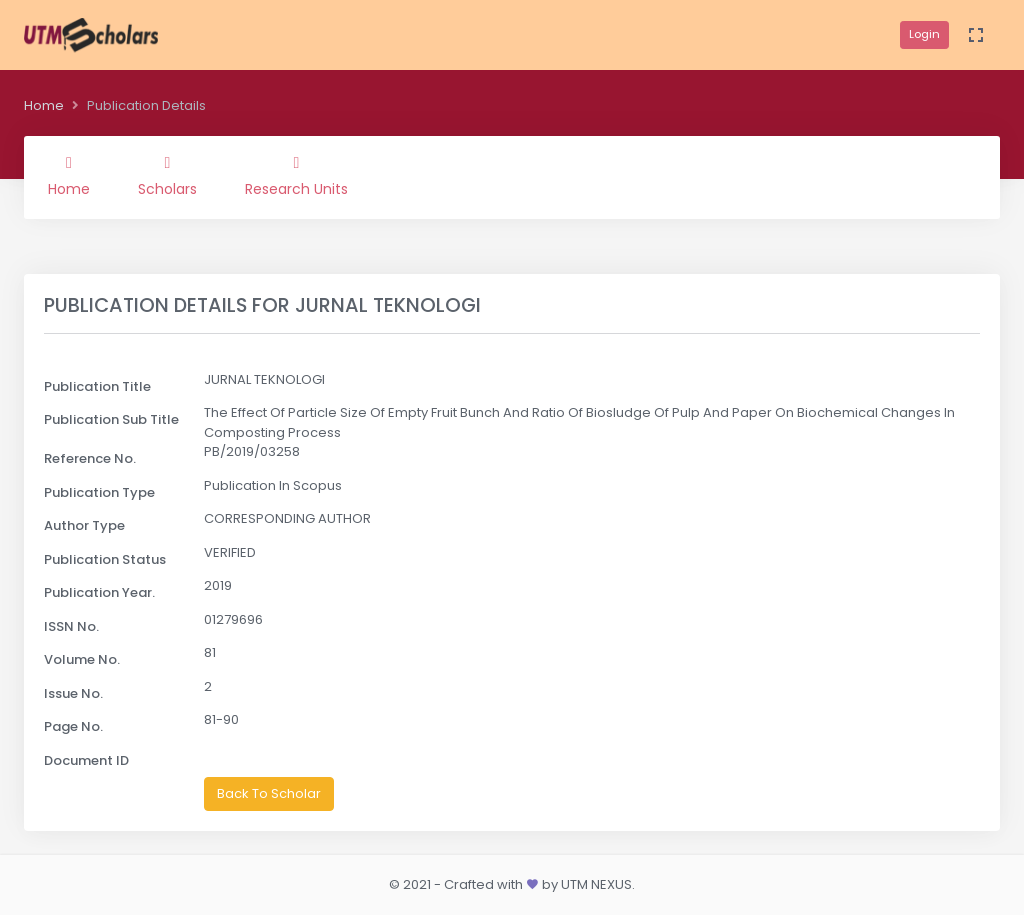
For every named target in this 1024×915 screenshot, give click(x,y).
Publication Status (105, 559)
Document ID (86, 760)
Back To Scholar (269, 793)
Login (924, 34)
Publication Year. (99, 592)
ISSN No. (71, 626)
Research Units (296, 177)
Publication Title (97, 386)
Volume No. (82, 659)
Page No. (73, 726)
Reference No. (90, 458)
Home (44, 105)
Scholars (167, 177)
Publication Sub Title (111, 419)
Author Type (84, 525)
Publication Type (99, 492)
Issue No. (73, 693)
